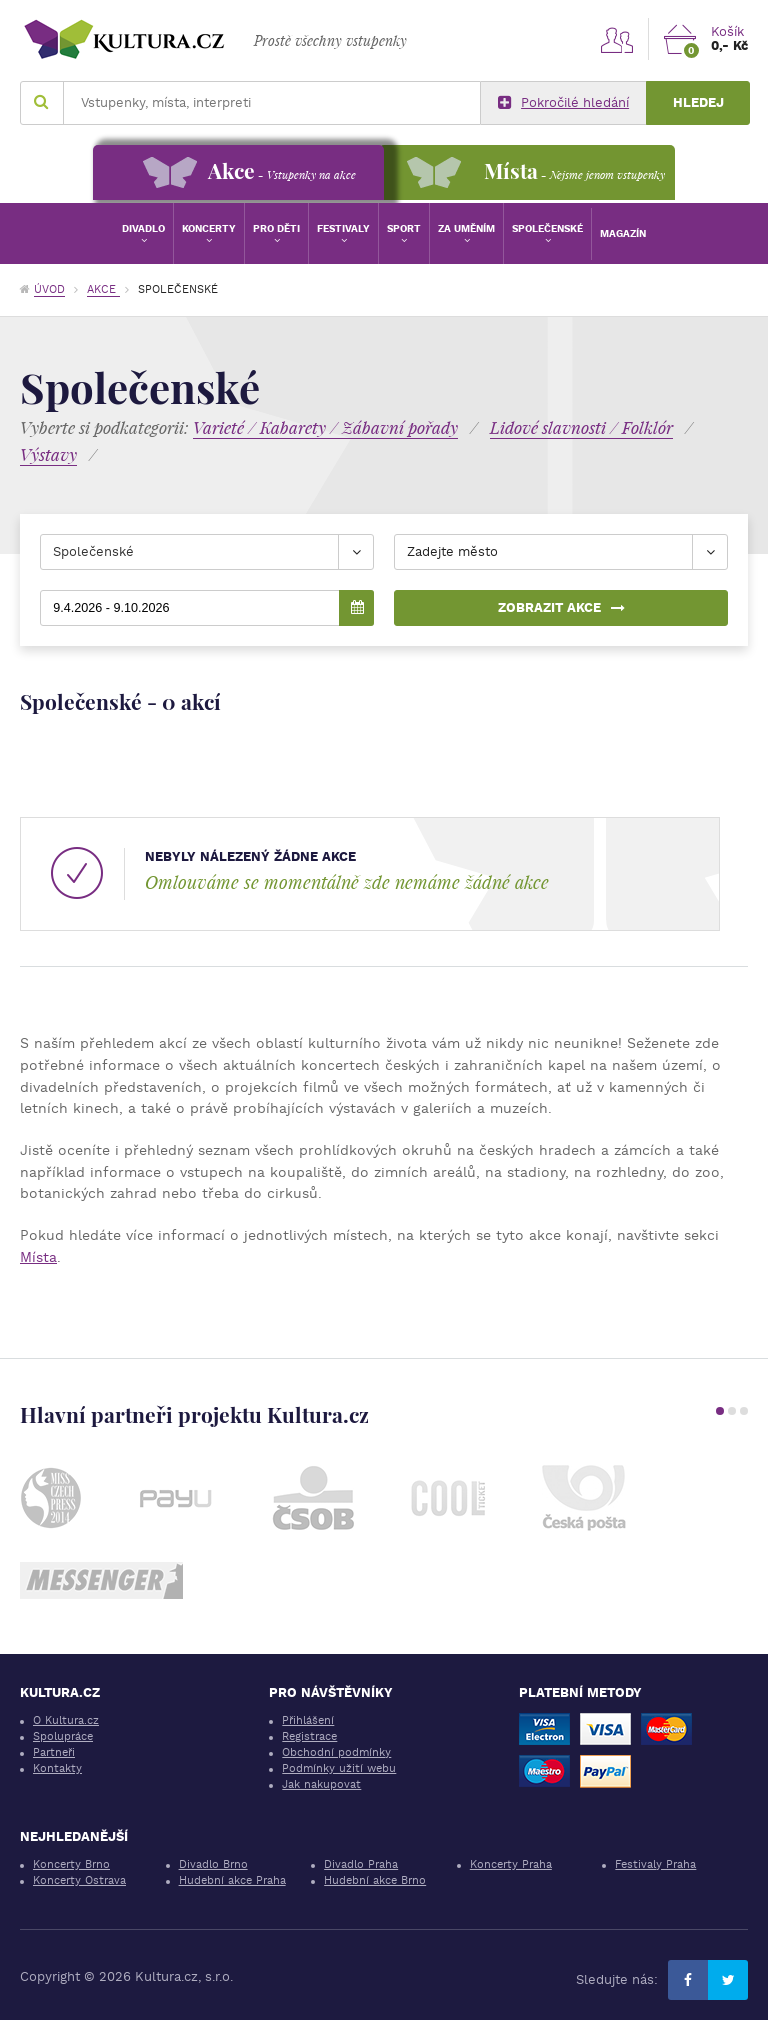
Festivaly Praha (655, 1864)
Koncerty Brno (71, 1864)
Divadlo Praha (361, 1864)
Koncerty (209, 228)
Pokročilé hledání (563, 103)
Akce (103, 289)
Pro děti (276, 228)
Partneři (54, 1752)
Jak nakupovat (321, 1784)
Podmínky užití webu (339, 1768)
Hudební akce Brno (375, 1880)
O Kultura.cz (66, 1720)
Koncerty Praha (511, 1864)
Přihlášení (308, 1720)
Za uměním (466, 228)
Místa (38, 1257)
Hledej (698, 102)
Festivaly (343, 228)
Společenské (547, 228)
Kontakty (57, 1768)
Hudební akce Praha (232, 1880)
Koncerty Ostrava (79, 1880)
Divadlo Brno (213, 1864)
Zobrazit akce (561, 607)
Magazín (623, 233)
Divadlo (143, 228)
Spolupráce (63, 1736)
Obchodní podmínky (336, 1752)
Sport (404, 228)
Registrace (309, 1736)
